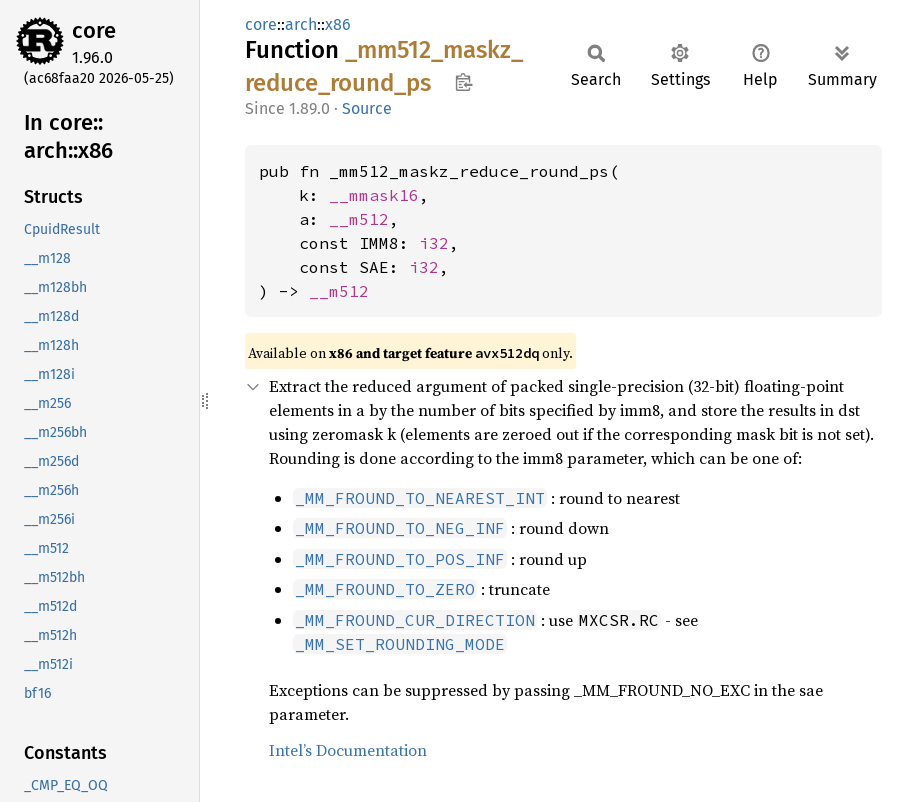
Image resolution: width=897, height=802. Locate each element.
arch (301, 24)
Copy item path (463, 82)
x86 (338, 24)
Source (367, 108)
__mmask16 (374, 195)
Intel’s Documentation (348, 750)
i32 (434, 243)
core (94, 30)
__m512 (359, 219)
